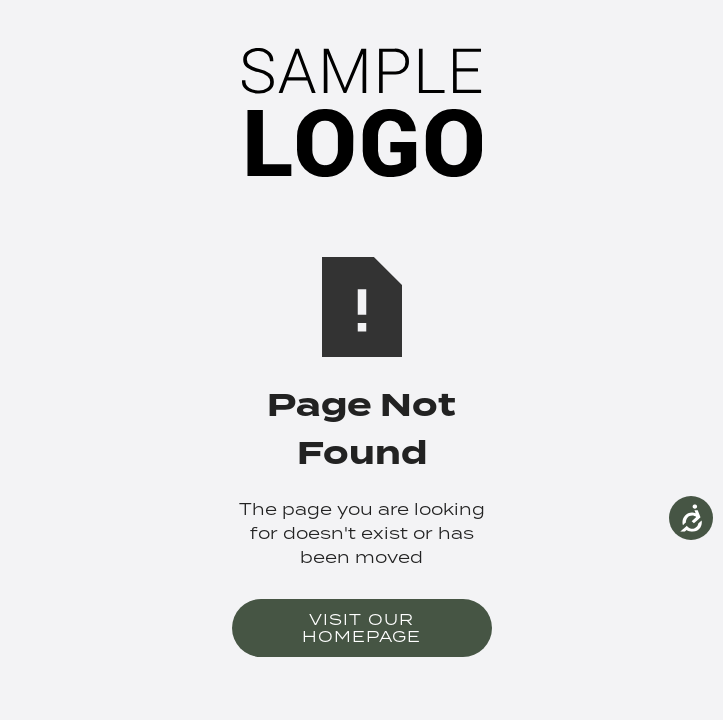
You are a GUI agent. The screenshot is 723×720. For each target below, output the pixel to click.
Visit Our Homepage (361, 627)
